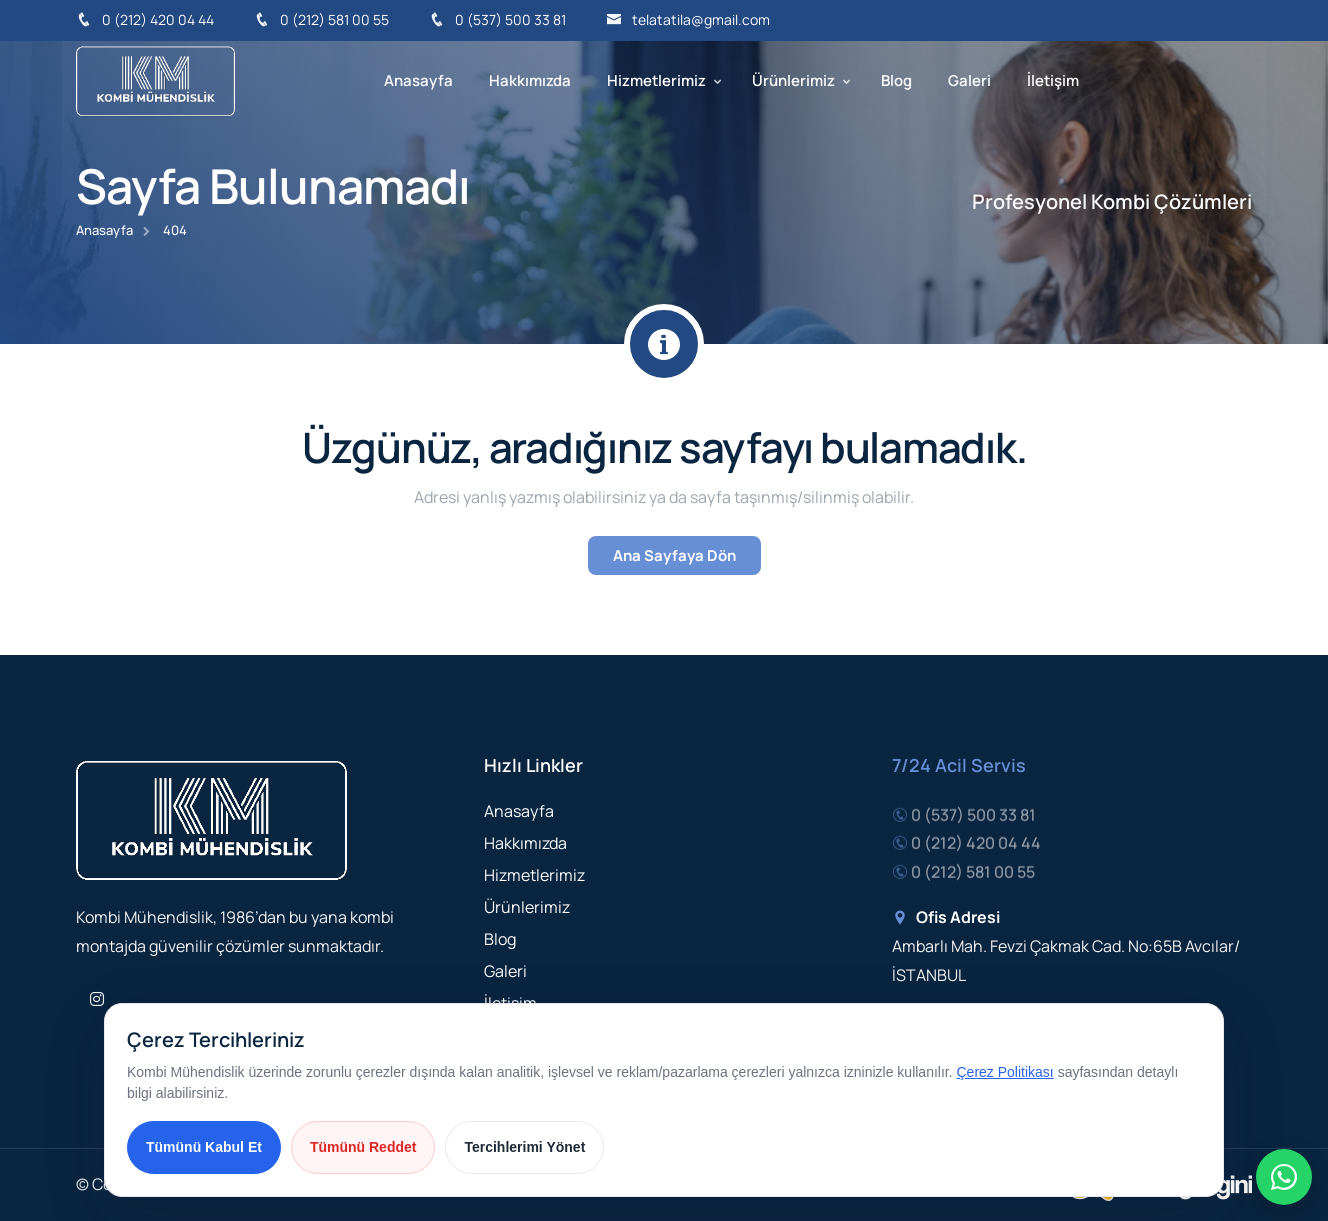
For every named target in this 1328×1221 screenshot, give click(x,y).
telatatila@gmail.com (688, 19)
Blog (896, 80)
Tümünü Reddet (363, 1147)
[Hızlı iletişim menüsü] (1284, 1177)
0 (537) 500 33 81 (497, 19)
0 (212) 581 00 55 (321, 19)
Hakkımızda (530, 80)
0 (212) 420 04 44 (145, 19)
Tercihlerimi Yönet (524, 1147)
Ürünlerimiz (793, 80)
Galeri (969, 80)
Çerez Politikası (1005, 1072)
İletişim (1053, 80)
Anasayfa (418, 80)
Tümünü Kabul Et (204, 1147)
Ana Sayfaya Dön (674, 555)
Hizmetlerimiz (656, 80)
